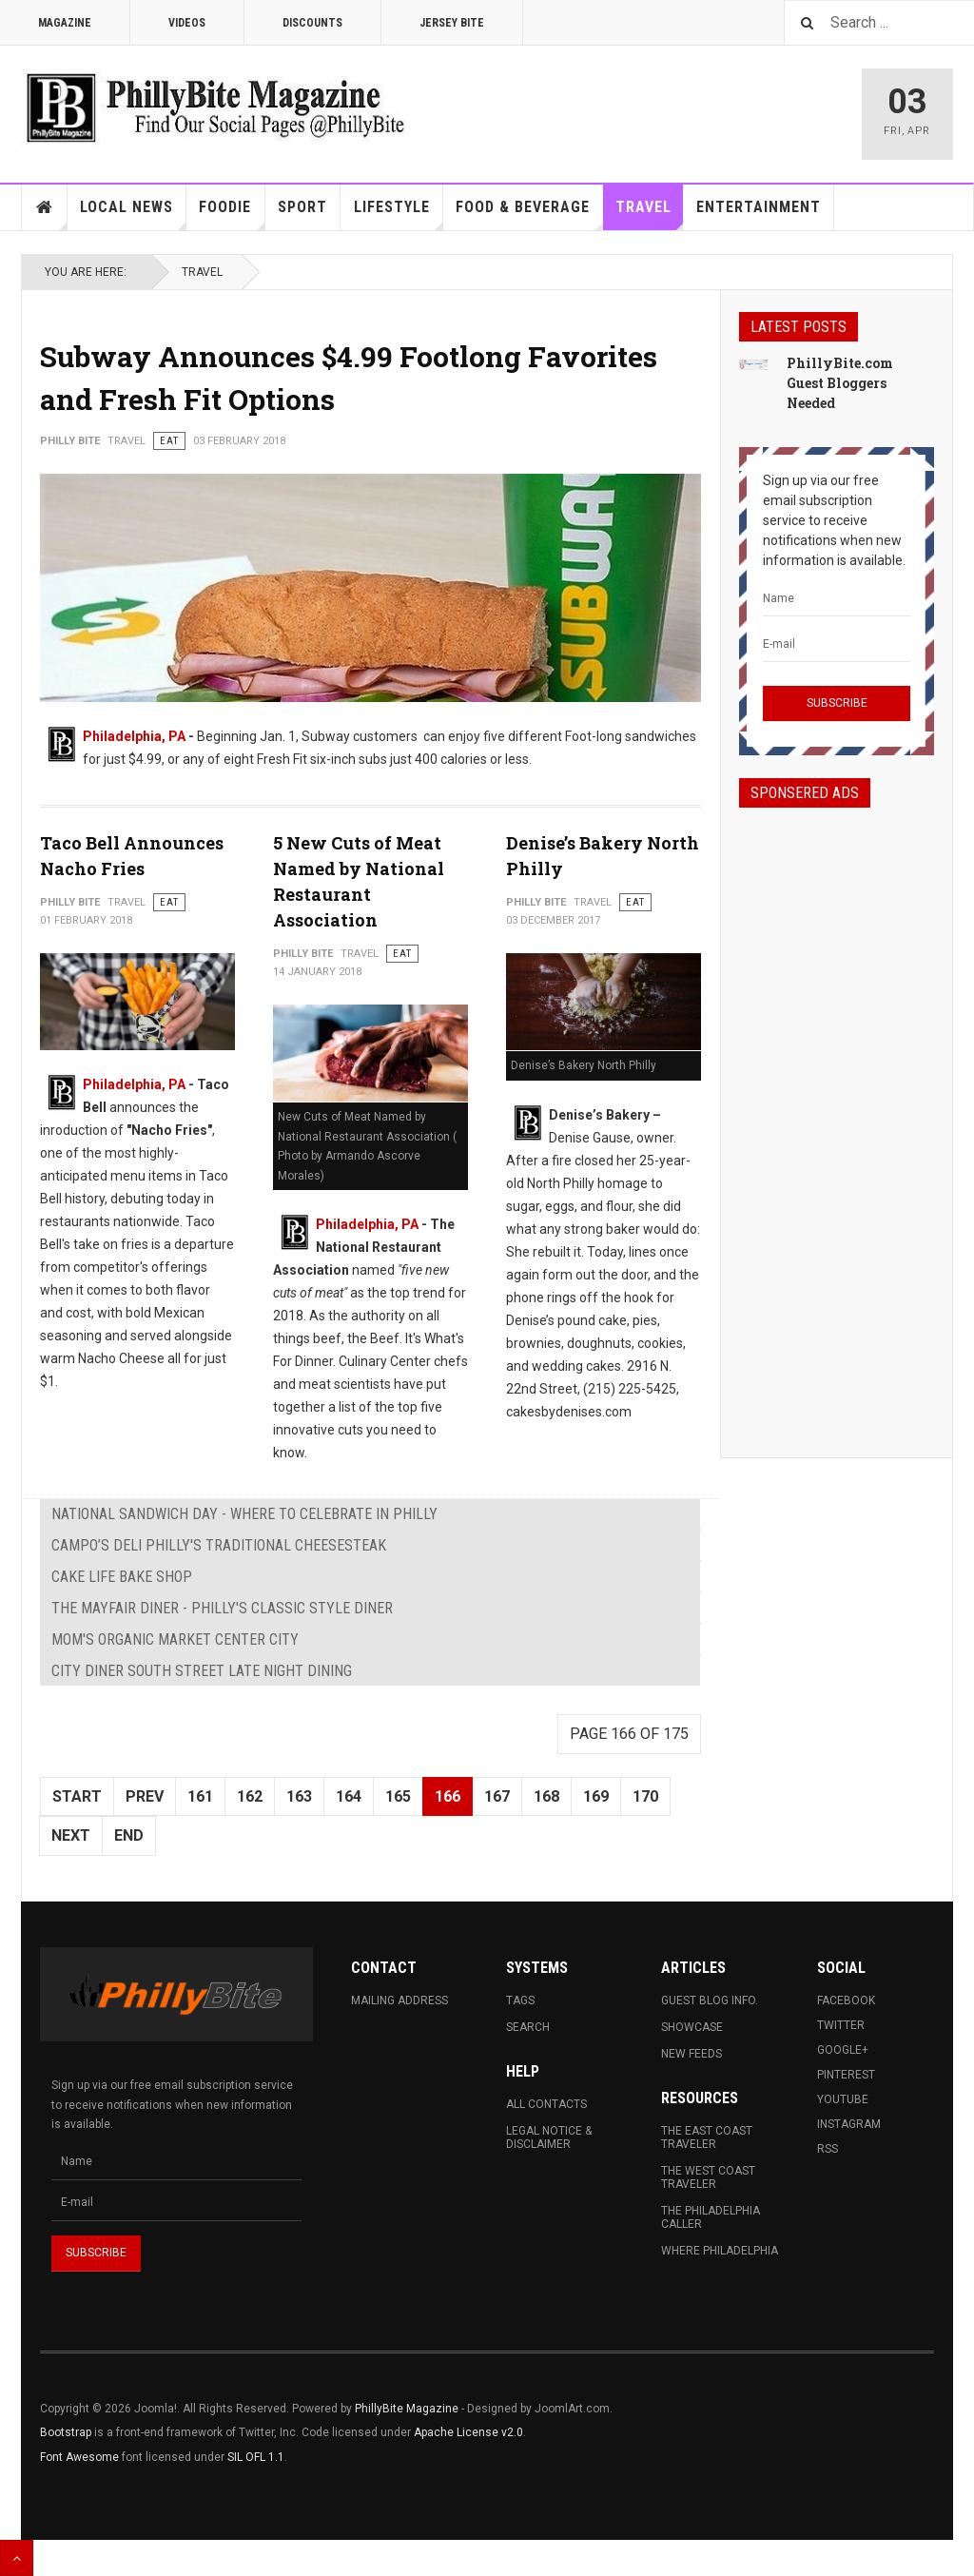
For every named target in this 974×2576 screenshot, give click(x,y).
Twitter (841, 2025)
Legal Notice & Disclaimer (549, 2137)
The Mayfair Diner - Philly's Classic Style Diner (222, 1608)
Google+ (842, 2050)
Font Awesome (79, 2457)
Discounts (312, 22)
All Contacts (546, 2104)
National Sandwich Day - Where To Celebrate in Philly (244, 1514)
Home (45, 207)
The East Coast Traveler (706, 2137)
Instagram (849, 2124)
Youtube (842, 2099)
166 (447, 1796)
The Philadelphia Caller (710, 2217)
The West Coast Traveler (708, 2177)
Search (528, 2027)
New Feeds (691, 2053)
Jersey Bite (451, 22)
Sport (302, 207)
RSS (827, 2149)
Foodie (231, 214)
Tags (520, 2000)
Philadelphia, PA (134, 736)
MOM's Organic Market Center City (175, 1639)
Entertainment (758, 207)
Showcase (692, 2027)
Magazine (64, 22)
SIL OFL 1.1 (255, 2457)
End (129, 1835)
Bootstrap (65, 2432)
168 (546, 1796)
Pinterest (846, 2074)
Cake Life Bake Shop (121, 1577)
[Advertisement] (836, 1115)
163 (299, 1796)
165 (398, 1796)
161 (200, 1796)
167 (497, 1796)
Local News (133, 214)
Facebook (846, 2000)
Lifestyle (398, 214)
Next (70, 1835)
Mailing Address (399, 2000)
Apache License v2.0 (468, 2432)
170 (645, 1796)
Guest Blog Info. (709, 2000)
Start (77, 1796)
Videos (186, 22)
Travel (649, 214)
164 (348, 1796)
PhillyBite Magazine (406, 2408)
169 (596, 1796)
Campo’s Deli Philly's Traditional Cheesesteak (218, 1545)
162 (250, 1796)
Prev (145, 1796)
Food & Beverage (529, 214)
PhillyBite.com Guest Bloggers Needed (840, 383)
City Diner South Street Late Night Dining (201, 1671)
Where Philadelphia (719, 2250)
